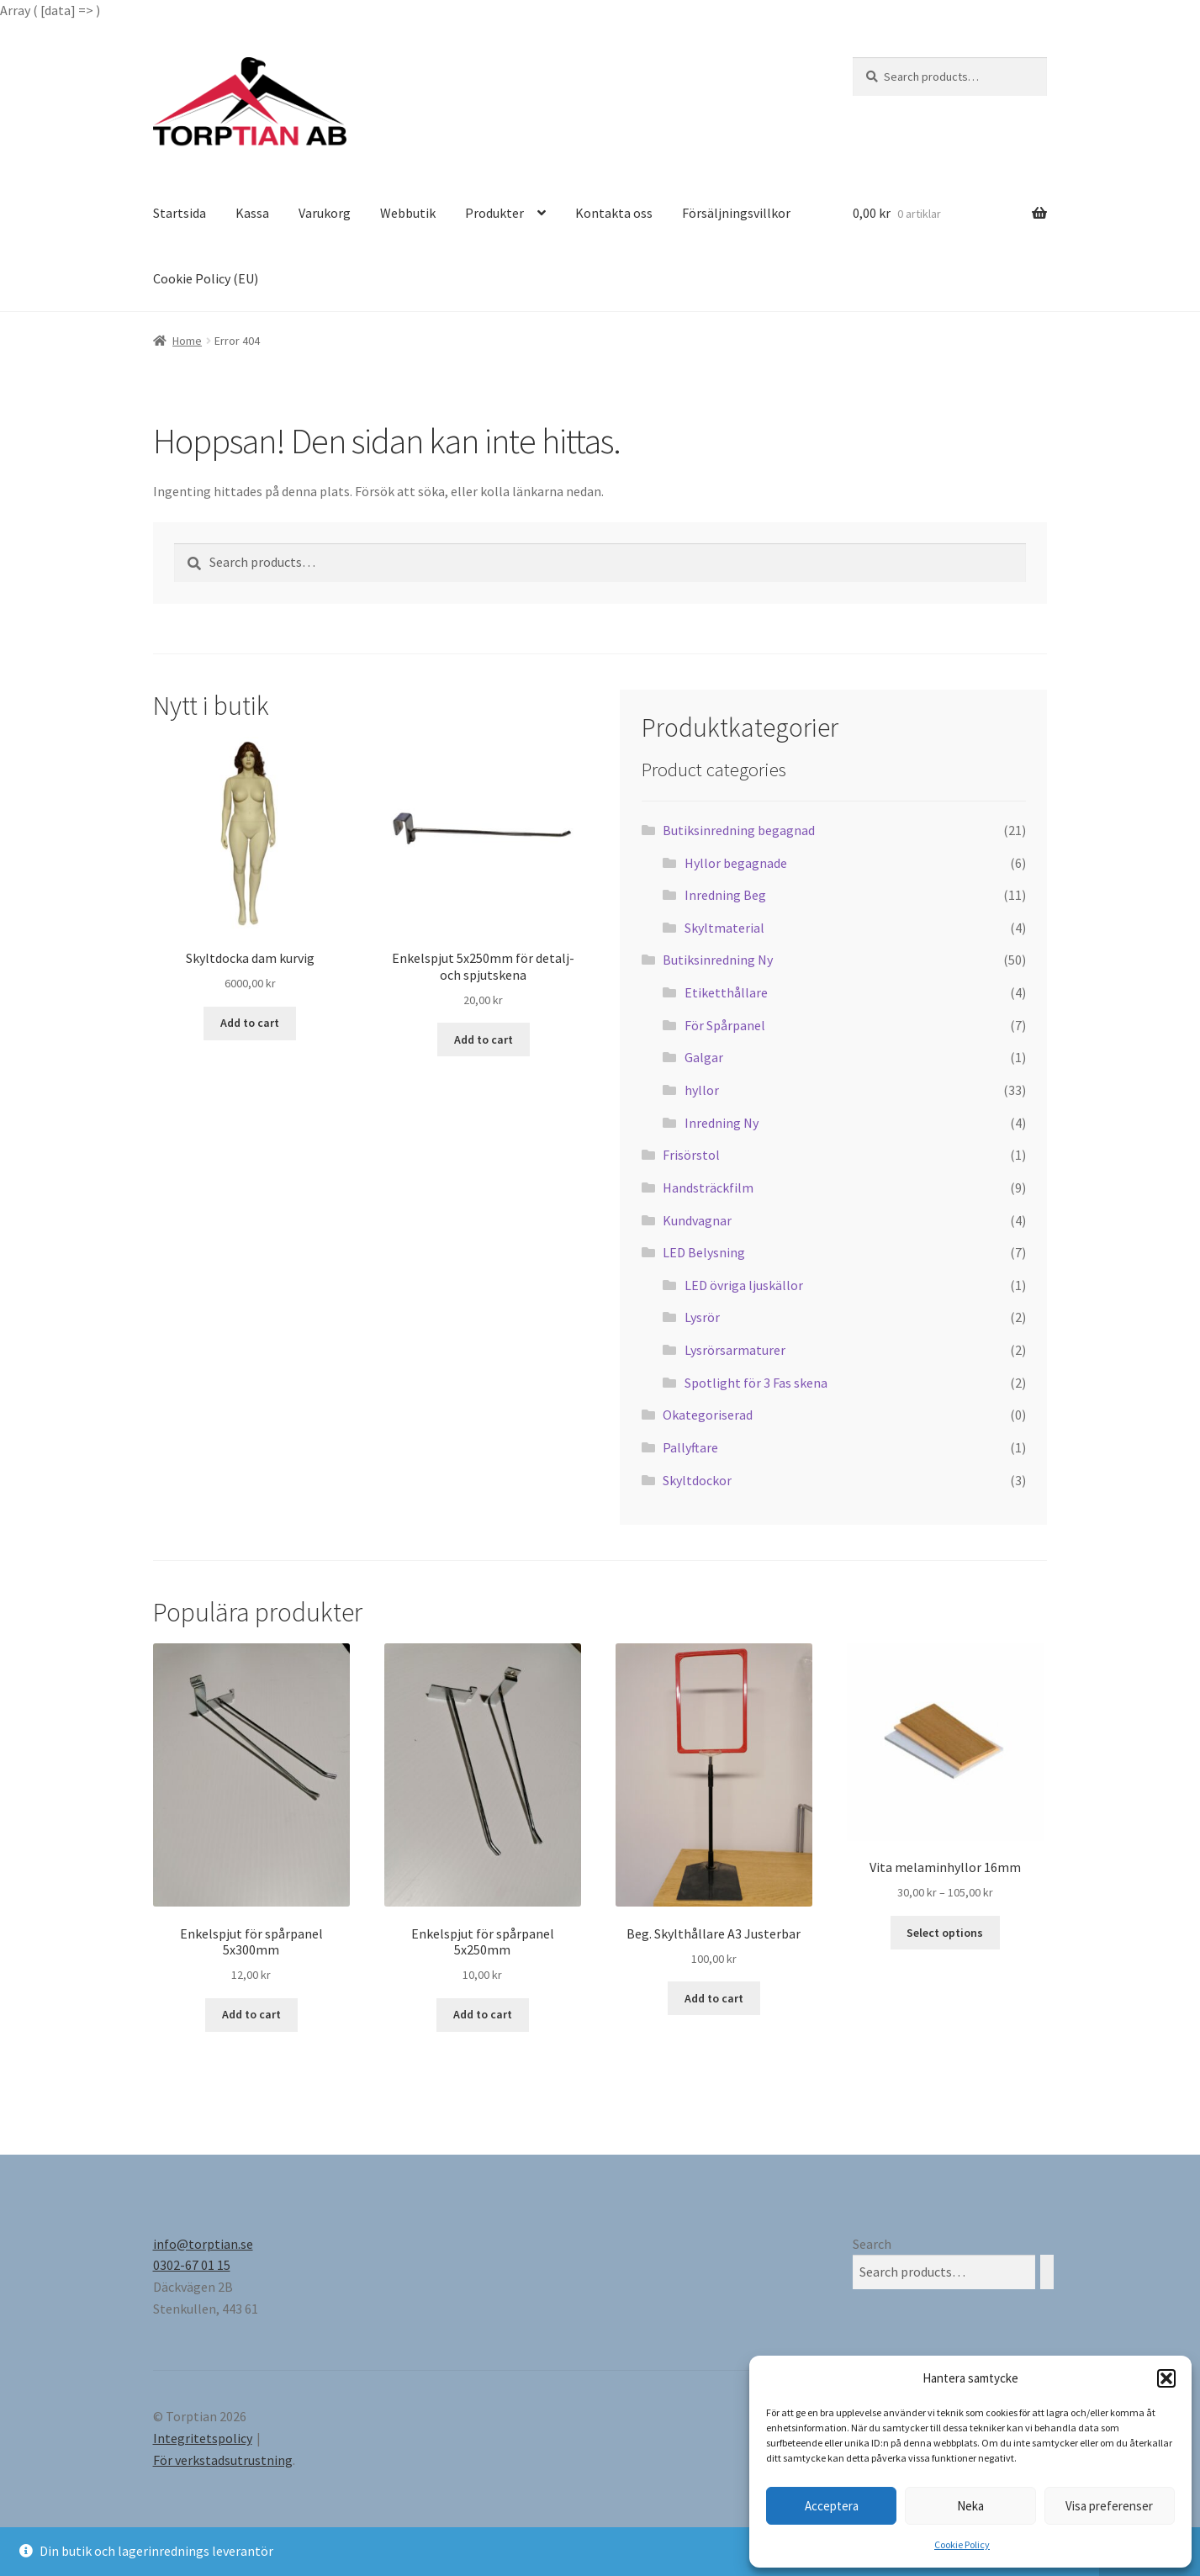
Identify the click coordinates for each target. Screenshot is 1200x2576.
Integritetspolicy (202, 2438)
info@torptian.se (203, 2243)
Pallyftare (690, 1447)
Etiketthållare (726, 992)
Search (872, 2243)
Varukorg (325, 212)
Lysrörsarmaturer (735, 1349)
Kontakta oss (614, 212)
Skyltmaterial (724, 927)
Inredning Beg (725, 894)
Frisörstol (691, 1154)
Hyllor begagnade (736, 862)
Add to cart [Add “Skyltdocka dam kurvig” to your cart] (249, 1022)
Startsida (179, 212)
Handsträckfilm (708, 1187)
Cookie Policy (962, 2544)
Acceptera (832, 2506)
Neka (970, 2506)
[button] (1166, 2378)
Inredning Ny (722, 1122)
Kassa (252, 212)
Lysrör (702, 1317)
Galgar (704, 1057)
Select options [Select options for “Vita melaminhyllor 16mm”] (945, 1932)
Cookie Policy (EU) (205, 278)
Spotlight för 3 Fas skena (756, 1382)
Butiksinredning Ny (718, 959)
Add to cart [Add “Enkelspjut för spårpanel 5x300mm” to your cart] (251, 2014)
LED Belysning (704, 1252)
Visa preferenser (1109, 2506)
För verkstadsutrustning (223, 2460)
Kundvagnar (697, 1220)
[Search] (1047, 2272)
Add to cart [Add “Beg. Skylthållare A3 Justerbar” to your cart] (714, 1998)
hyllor (702, 1090)
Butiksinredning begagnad (739, 830)
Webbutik (408, 212)
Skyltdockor (697, 1480)
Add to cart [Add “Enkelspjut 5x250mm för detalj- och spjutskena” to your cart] (483, 1039)
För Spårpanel (725, 1025)
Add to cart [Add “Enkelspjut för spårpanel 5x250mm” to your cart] (482, 2014)
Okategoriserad (708, 1414)
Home (187, 340)
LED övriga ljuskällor (744, 1285)
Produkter (494, 212)
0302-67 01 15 (191, 2264)
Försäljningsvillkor (736, 212)
